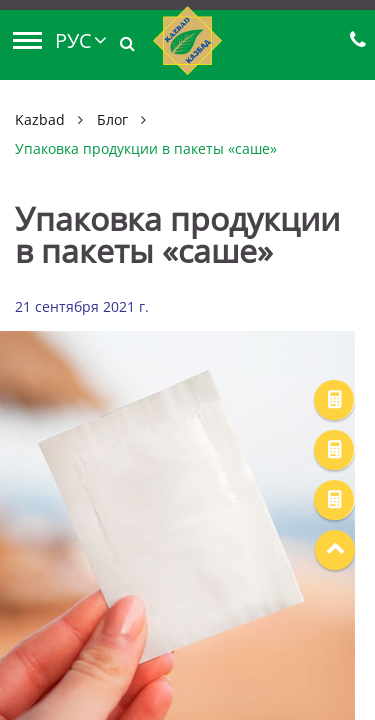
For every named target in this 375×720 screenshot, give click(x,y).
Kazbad (40, 119)
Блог (112, 119)
